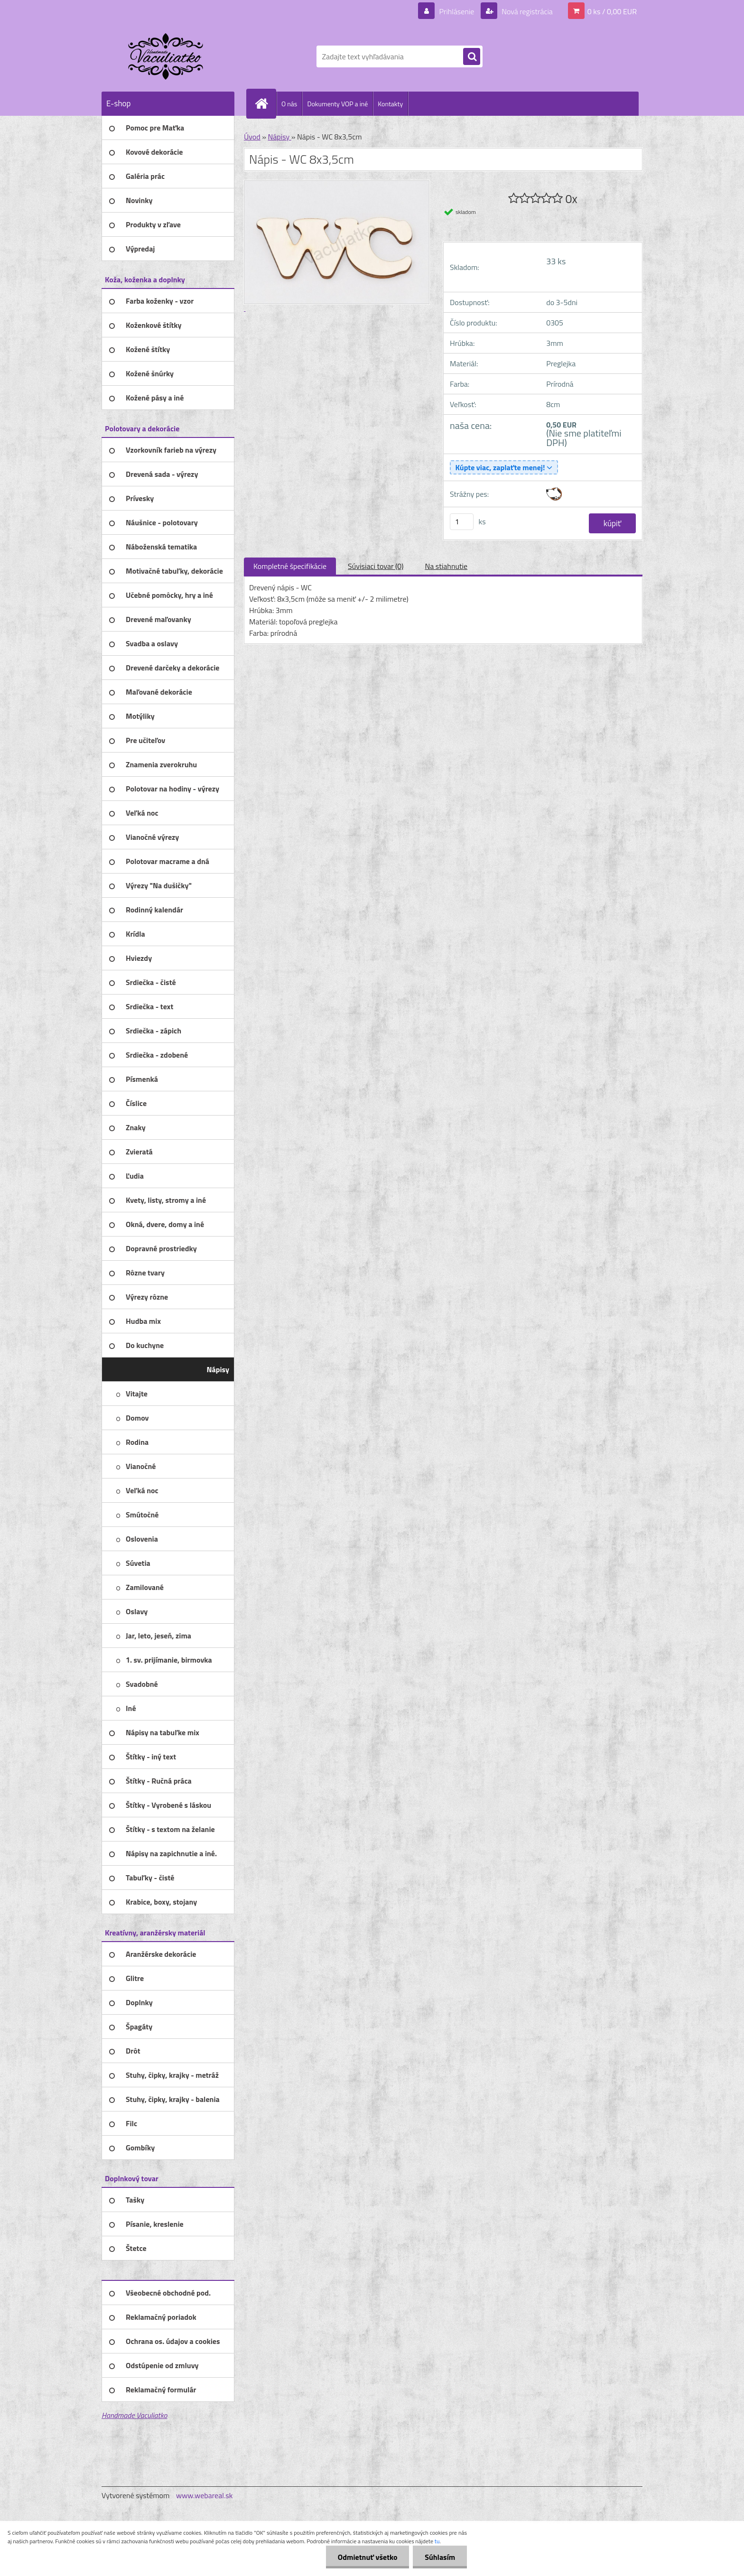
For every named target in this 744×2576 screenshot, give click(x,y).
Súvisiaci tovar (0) (375, 566)
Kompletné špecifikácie (289, 566)
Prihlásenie (456, 11)
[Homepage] (265, 103)
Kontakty (390, 104)
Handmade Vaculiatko (134, 2415)
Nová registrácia (526, 11)
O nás (289, 104)
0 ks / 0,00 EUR (612, 11)
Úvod (252, 136)
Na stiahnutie (446, 566)
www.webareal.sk (204, 2495)
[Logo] (167, 56)
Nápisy (279, 136)
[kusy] (462, 521)
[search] (471, 57)
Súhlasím (440, 2557)
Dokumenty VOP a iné (337, 104)
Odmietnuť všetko (367, 2557)
